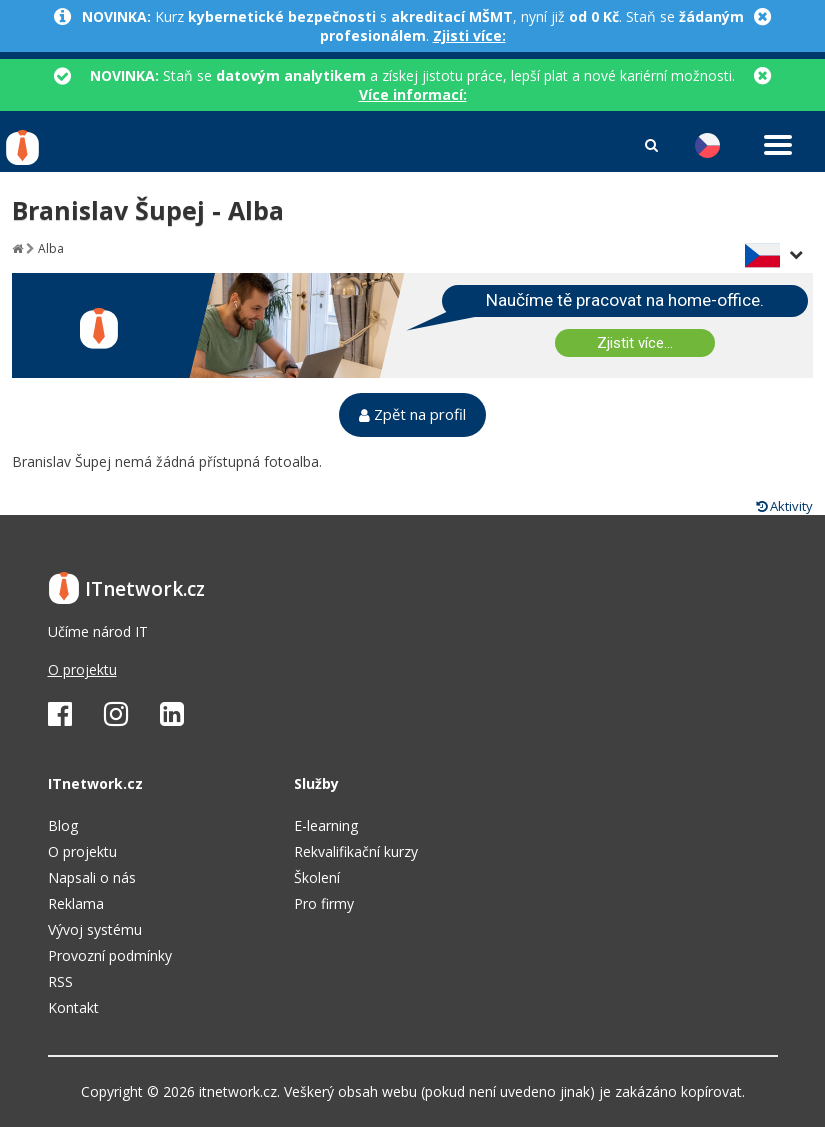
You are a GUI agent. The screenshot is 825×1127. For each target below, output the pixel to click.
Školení (317, 877)
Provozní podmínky (110, 955)
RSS (60, 981)
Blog (63, 825)
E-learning (326, 825)
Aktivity (784, 506)
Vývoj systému (95, 929)
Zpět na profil (412, 415)
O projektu (82, 669)
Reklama (76, 903)
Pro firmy (324, 903)
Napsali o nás (92, 877)
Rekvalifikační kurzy (356, 851)
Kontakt (73, 1007)
